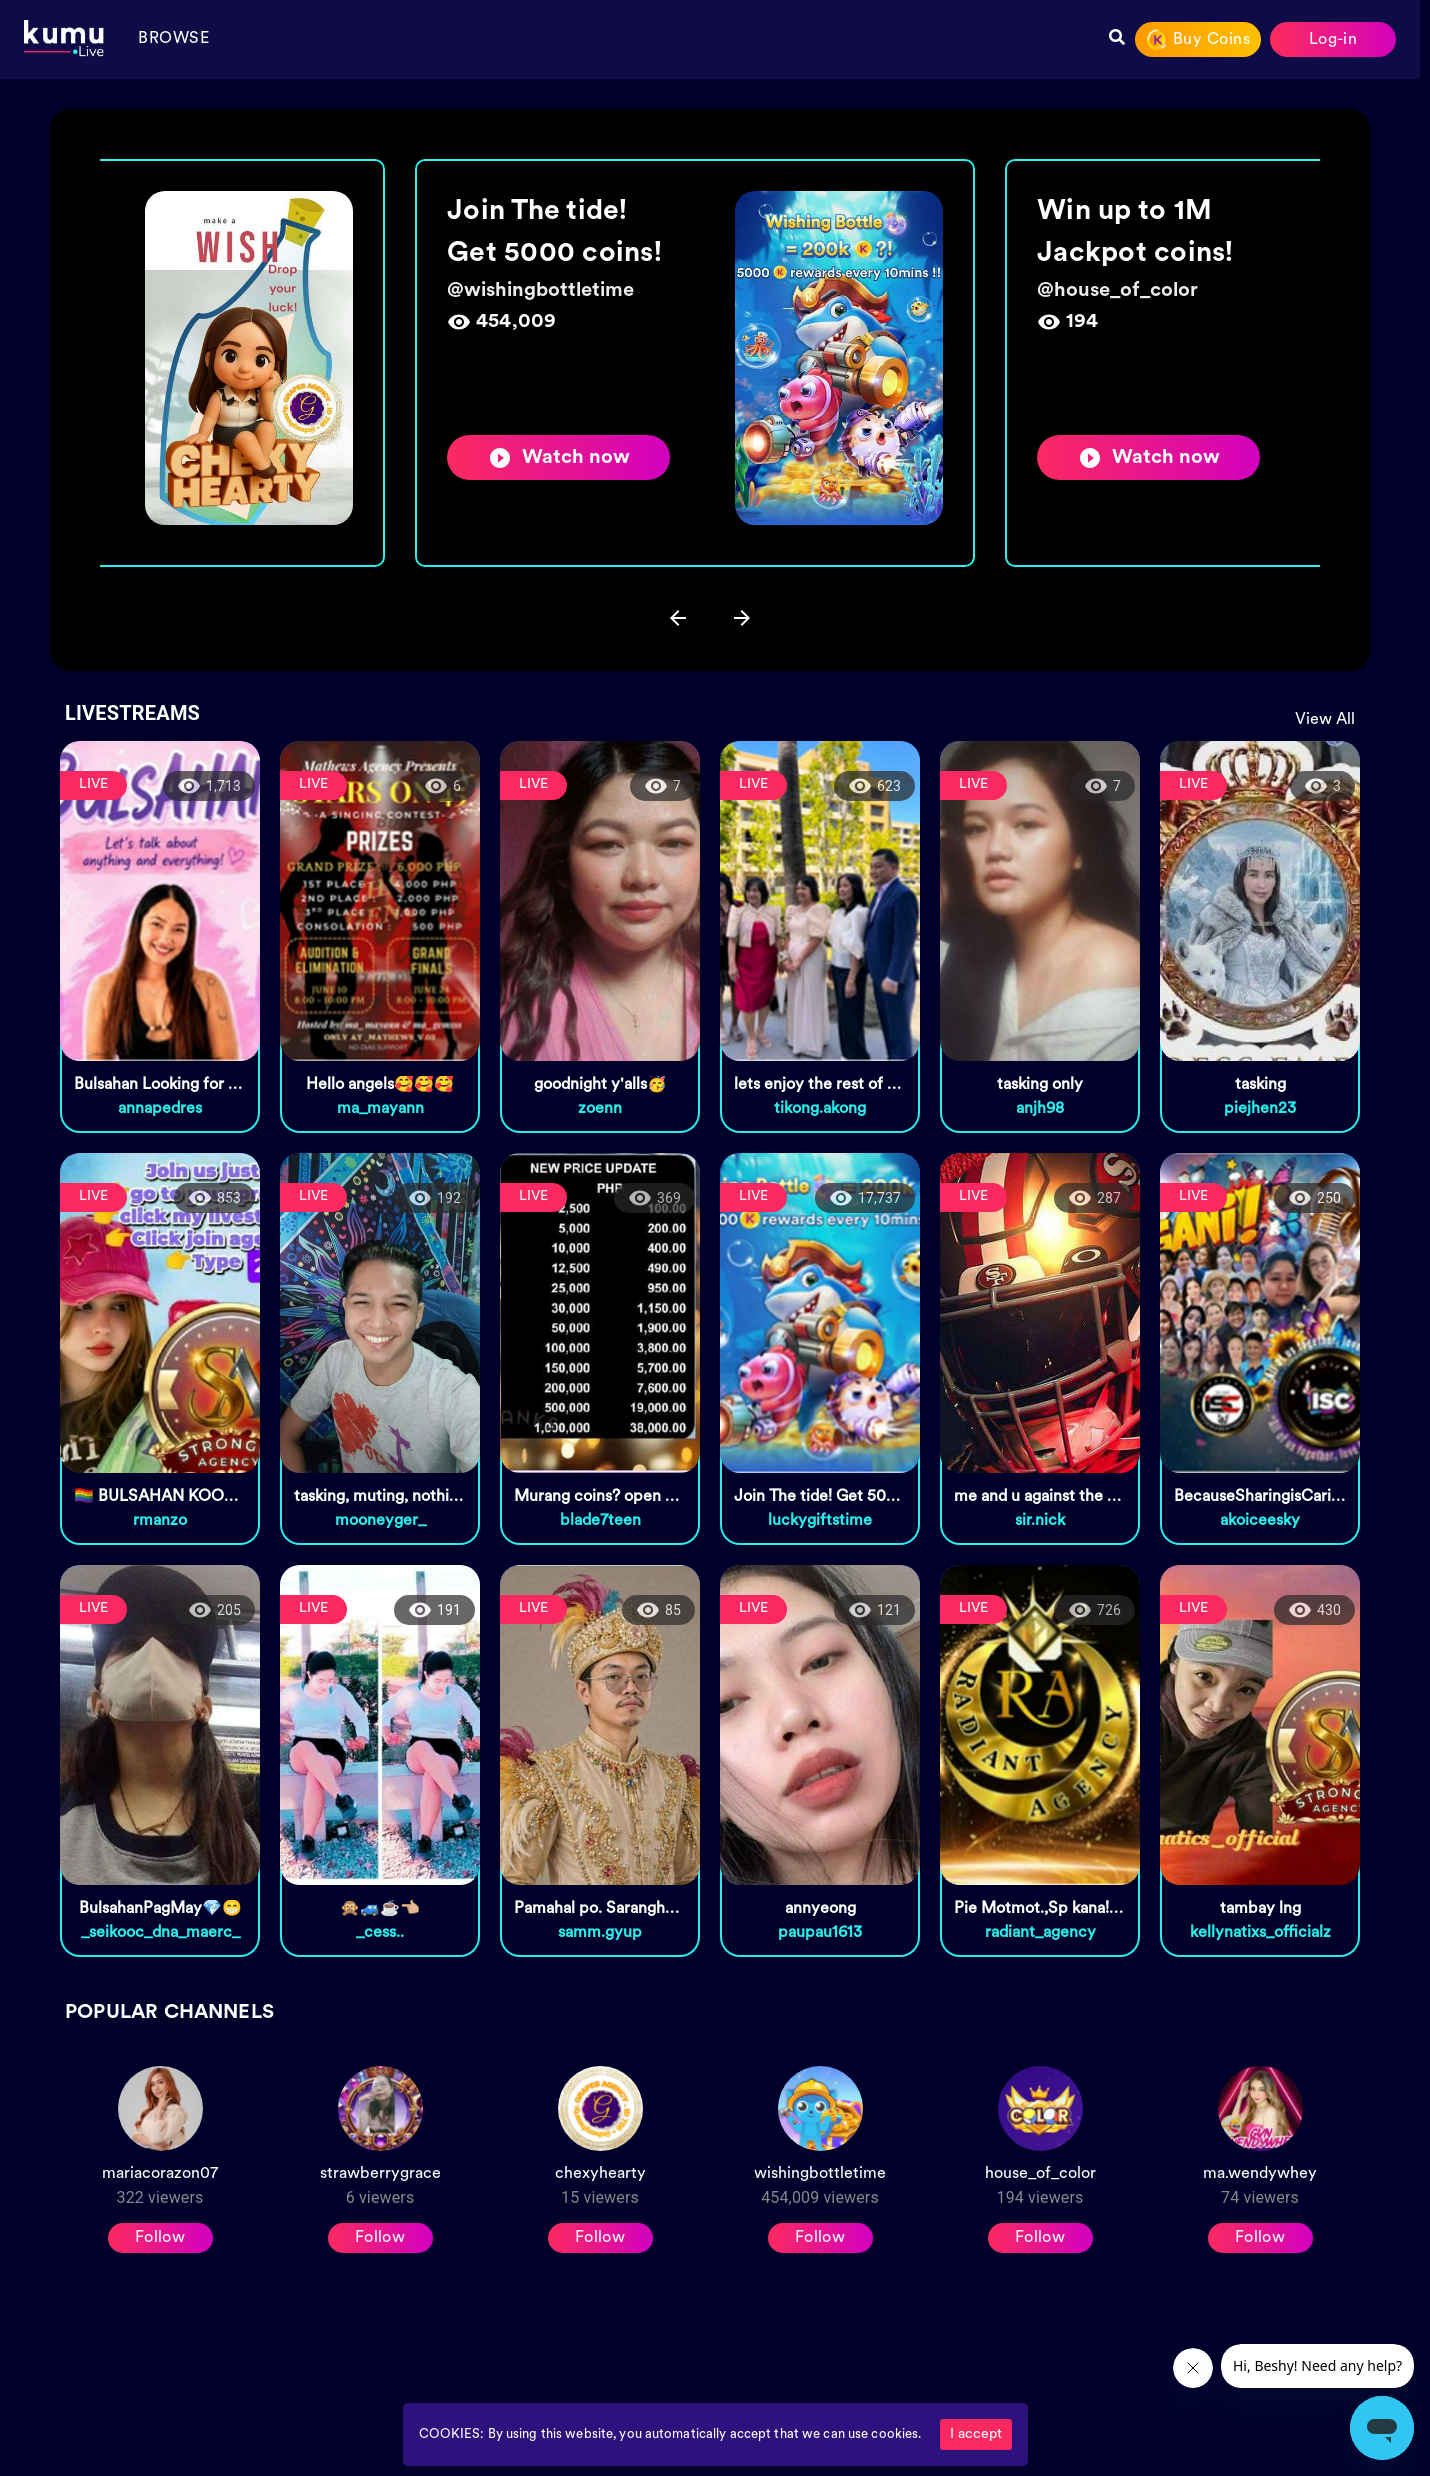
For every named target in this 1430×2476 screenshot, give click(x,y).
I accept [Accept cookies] (976, 2434)
